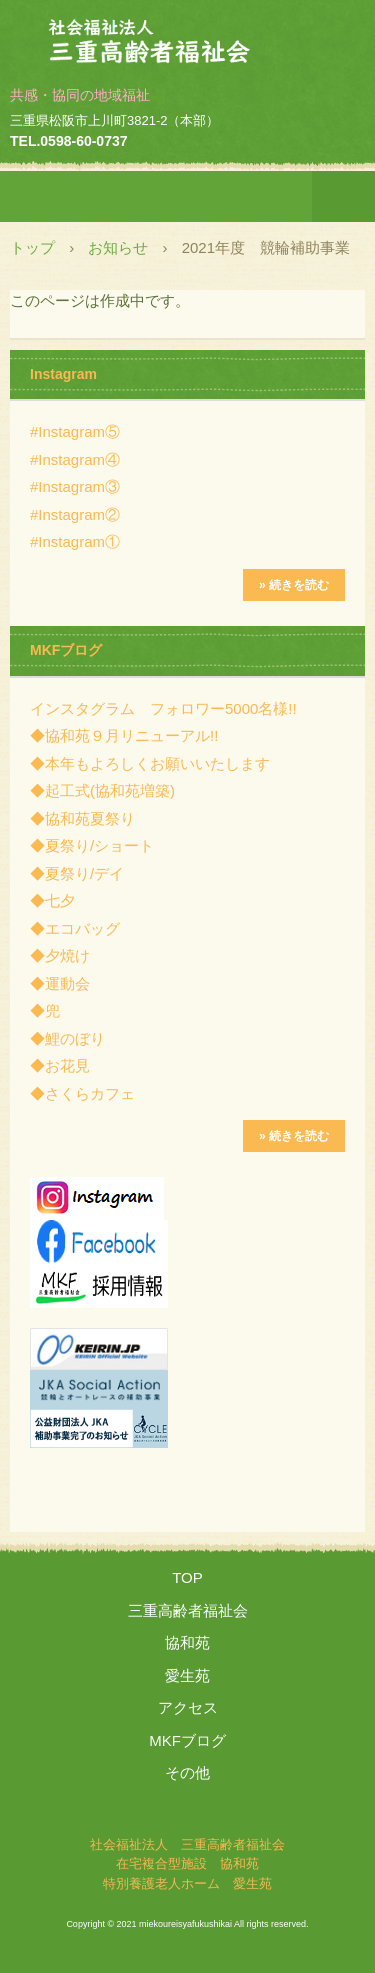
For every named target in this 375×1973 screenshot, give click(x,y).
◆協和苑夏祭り (82, 818)
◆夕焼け (60, 955)
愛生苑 (187, 1675)
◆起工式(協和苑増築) (102, 790)
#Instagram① (75, 541)
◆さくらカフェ (82, 1093)
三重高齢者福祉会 (188, 1610)
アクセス (188, 1707)
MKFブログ (66, 650)
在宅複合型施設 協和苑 (187, 1863)
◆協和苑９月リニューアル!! (124, 735)
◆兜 (45, 1010)
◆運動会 (60, 983)
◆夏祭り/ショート (92, 845)
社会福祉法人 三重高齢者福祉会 (188, 33)
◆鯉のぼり (67, 1038)
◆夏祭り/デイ (77, 873)
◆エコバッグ (75, 928)
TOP (187, 1577)
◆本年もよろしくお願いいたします (150, 763)
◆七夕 (52, 900)
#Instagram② (75, 514)
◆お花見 (60, 1065)
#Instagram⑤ (75, 431)
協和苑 (187, 1642)
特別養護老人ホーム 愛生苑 (187, 1883)
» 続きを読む (294, 585)
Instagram (63, 374)
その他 (187, 1772)
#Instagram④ (75, 459)
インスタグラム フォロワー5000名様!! (163, 708)
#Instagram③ (75, 486)
